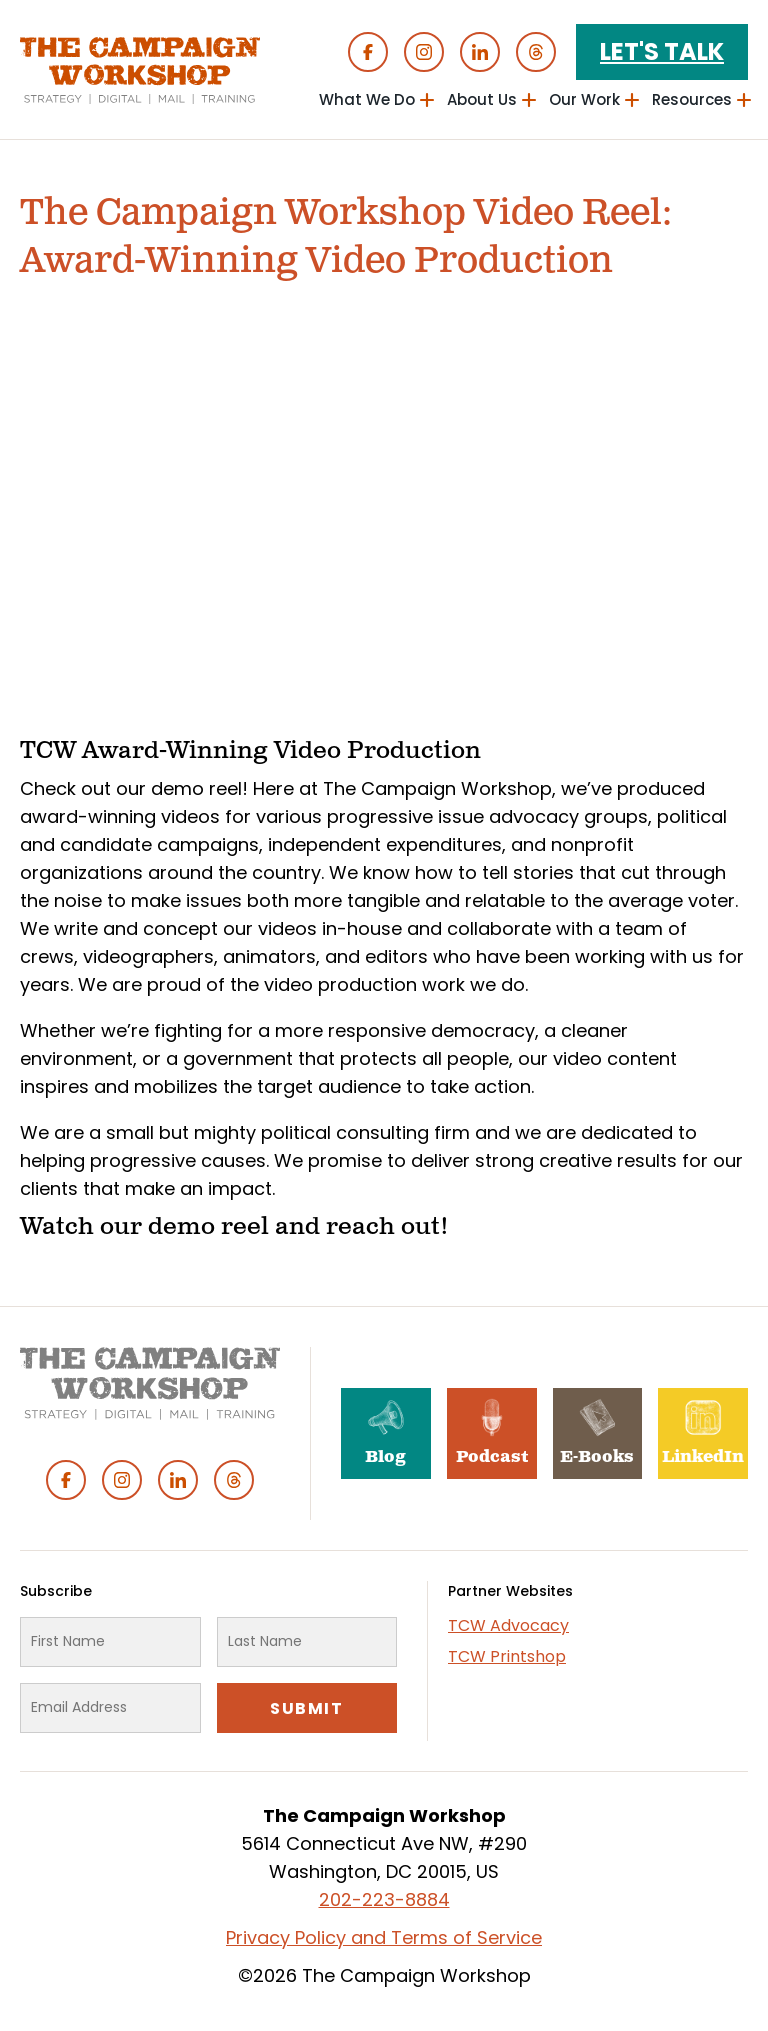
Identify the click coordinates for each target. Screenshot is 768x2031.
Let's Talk (662, 51)
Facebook (368, 52)
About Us (482, 99)
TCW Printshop (507, 1656)
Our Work (584, 99)
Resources (692, 99)
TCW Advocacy (508, 1625)
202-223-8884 (384, 1899)
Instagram (424, 52)
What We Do (367, 99)
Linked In (480, 52)
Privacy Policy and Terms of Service (384, 1937)
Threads (536, 52)
